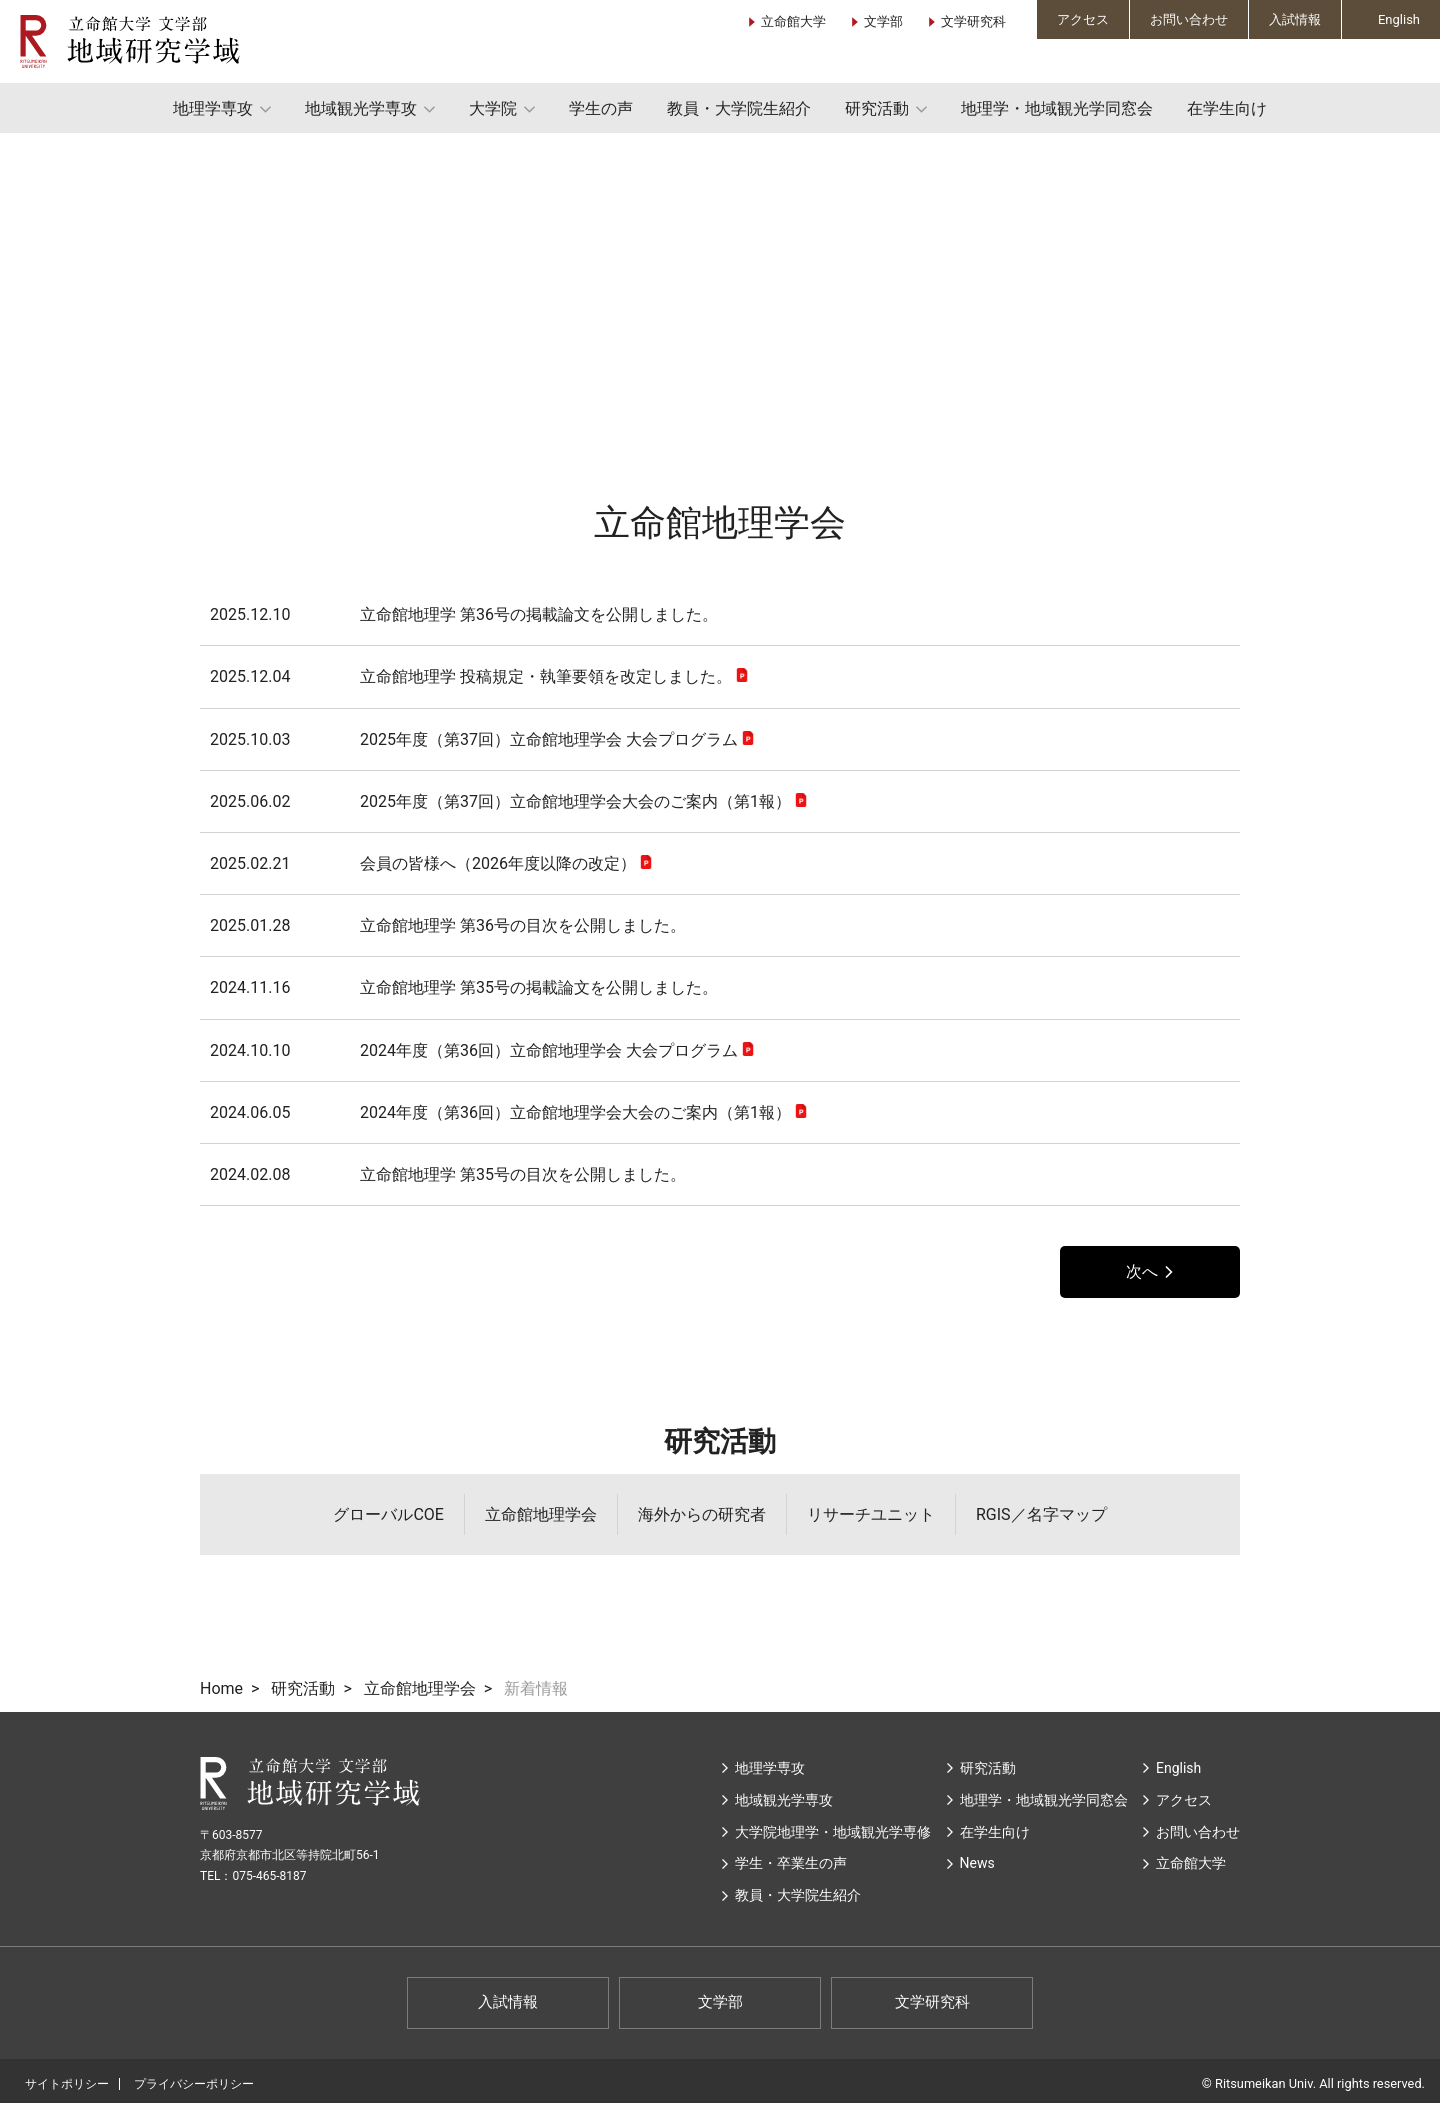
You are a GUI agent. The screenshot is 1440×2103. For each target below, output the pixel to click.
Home (221, 1688)
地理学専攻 (213, 108)
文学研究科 (973, 21)
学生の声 (601, 108)
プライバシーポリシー (194, 2084)
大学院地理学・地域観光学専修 (833, 1832)
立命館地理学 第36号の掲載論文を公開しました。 (464, 614)
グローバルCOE (388, 1514)
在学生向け (1227, 108)
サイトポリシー (67, 2084)
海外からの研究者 (702, 1514)
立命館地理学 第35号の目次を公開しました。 (448, 1174)
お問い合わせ (1189, 19)
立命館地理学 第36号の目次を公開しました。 (448, 925)
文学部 (883, 21)
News (977, 1863)
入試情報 (1295, 19)
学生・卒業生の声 (791, 1863)
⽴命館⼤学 (1191, 1863)
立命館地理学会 (541, 1514)
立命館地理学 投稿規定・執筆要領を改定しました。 (471, 676)
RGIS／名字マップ (1041, 1514)
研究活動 (877, 108)
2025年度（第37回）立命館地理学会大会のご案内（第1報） (500, 801)
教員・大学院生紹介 (739, 108)
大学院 (493, 108)
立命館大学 (793, 21)
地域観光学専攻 (361, 108)
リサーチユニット (871, 1514)
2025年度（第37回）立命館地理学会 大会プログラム (474, 739)
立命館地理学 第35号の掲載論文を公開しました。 (464, 987)
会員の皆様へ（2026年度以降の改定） (423, 863)
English (1399, 19)
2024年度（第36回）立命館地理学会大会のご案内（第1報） (500, 1112)
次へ (1142, 1271)
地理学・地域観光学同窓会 (1057, 108)
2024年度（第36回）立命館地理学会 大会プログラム (474, 1050)
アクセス (1083, 19)
